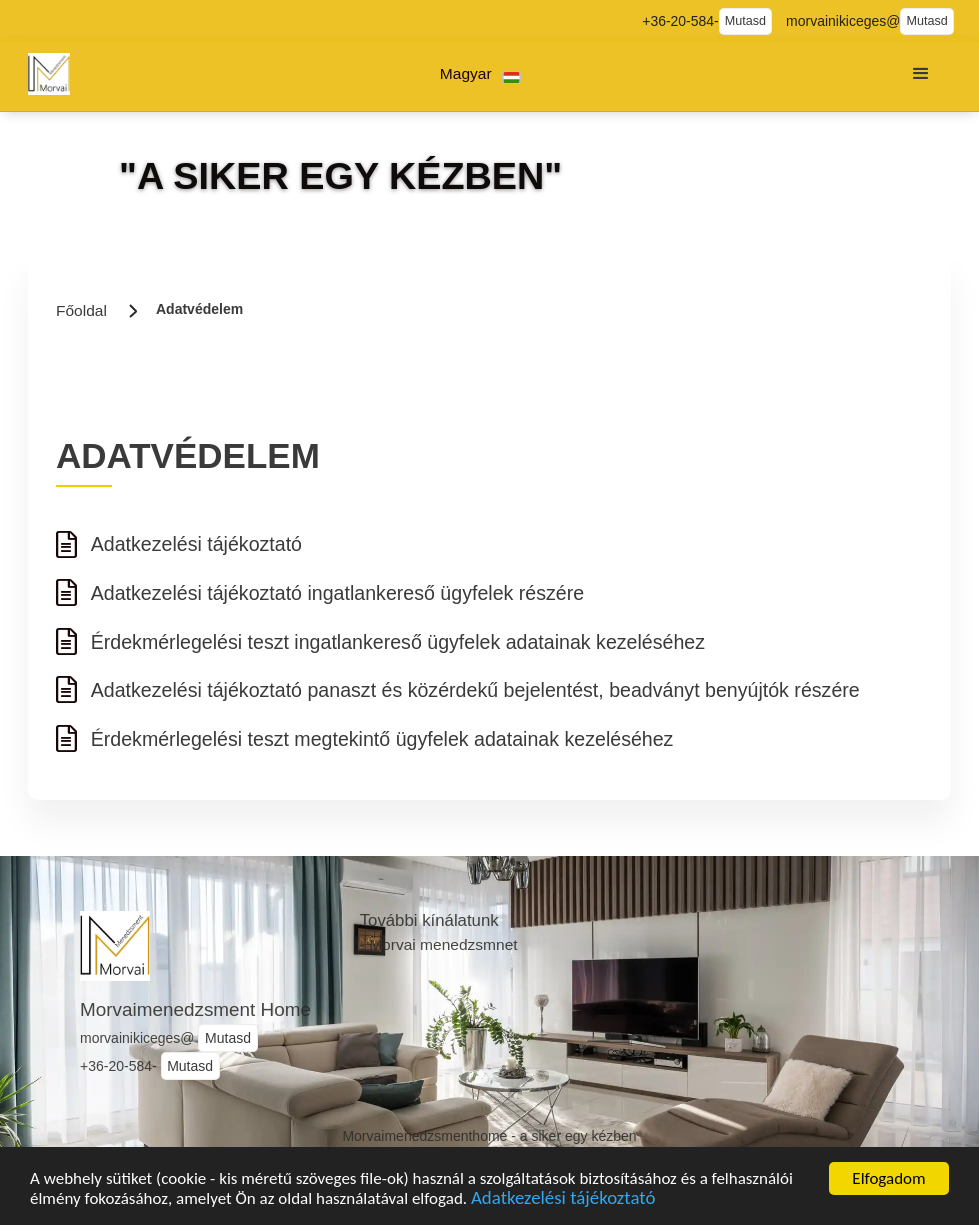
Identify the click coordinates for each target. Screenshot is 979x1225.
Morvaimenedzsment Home (195, 1009)
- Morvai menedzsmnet (439, 944)
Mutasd (745, 21)
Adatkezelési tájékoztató (563, 1203)
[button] (480, 74)
